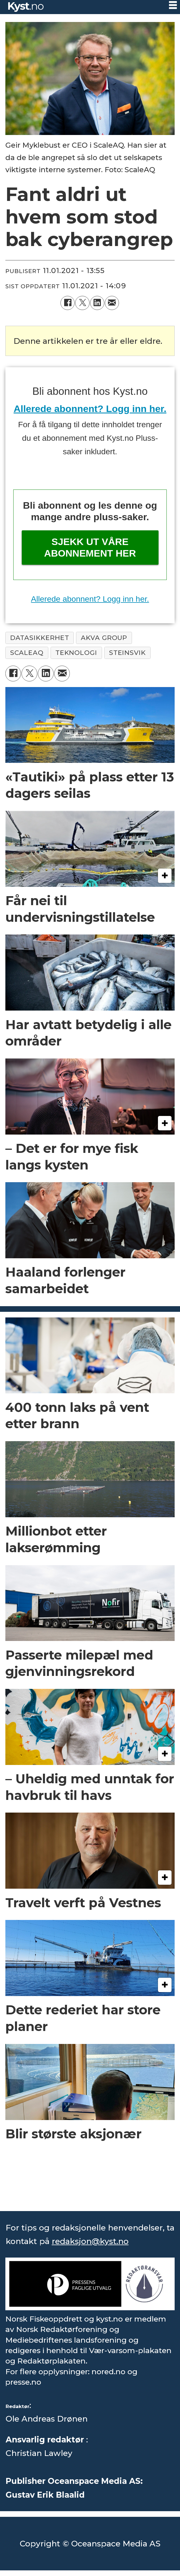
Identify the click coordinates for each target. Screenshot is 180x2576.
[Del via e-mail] (112, 303)
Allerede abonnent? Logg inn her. (90, 408)
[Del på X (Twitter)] (82, 303)
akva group (104, 638)
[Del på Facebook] (67, 303)
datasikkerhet (39, 638)
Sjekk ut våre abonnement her (90, 547)
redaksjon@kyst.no (90, 2241)
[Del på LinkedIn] (97, 303)
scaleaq (27, 653)
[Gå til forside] (26, 7)
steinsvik (127, 653)
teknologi (76, 653)
